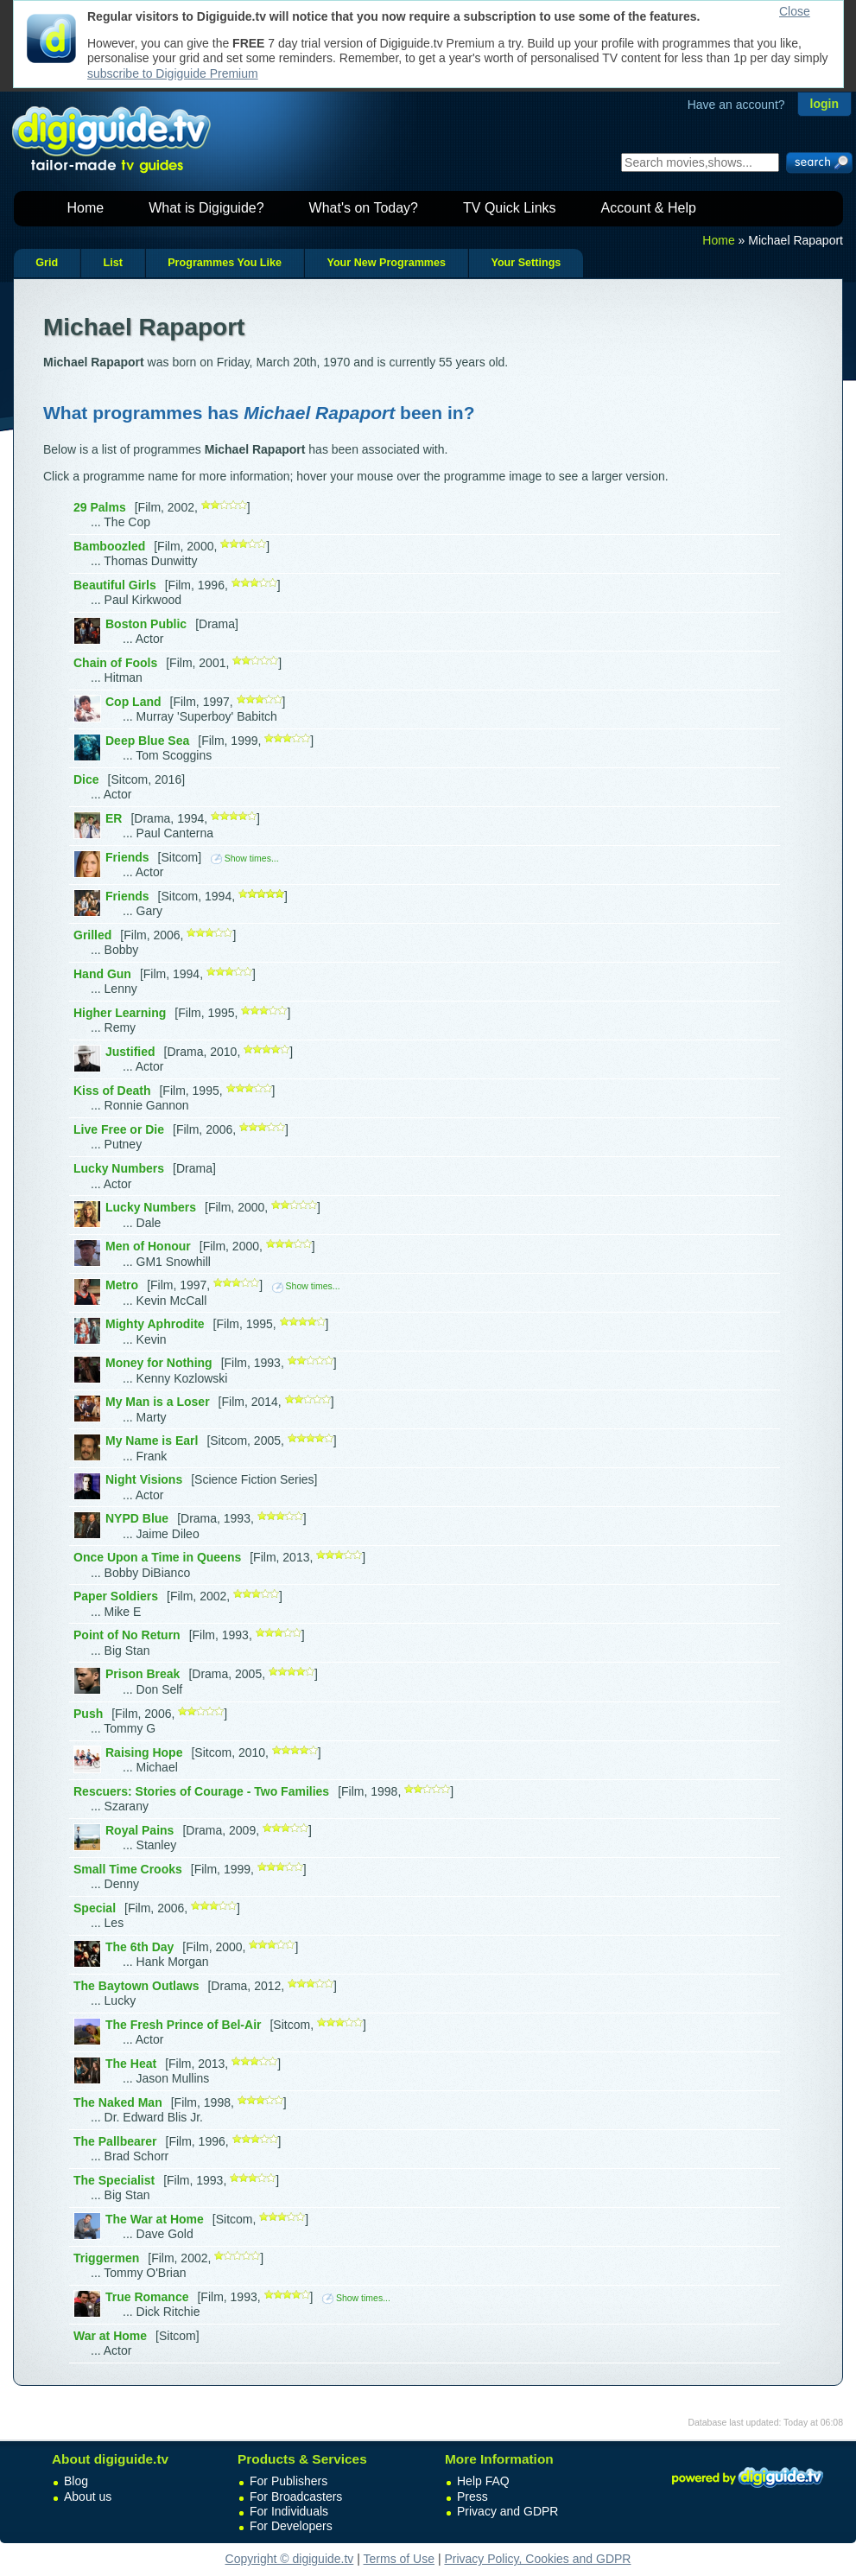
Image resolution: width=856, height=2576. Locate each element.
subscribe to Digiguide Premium (172, 73)
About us (87, 2496)
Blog (76, 2481)
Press (472, 2496)
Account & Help (648, 207)
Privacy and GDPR (507, 2511)
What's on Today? (363, 207)
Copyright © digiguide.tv (289, 2559)
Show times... (245, 858)
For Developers (291, 2526)
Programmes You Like (225, 263)
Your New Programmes (386, 263)
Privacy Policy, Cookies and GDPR (537, 2559)
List (112, 263)
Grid (46, 263)
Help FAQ (483, 2481)
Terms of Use (399, 2559)
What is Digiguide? (206, 207)
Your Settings (526, 263)
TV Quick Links (509, 207)
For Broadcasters (296, 2496)
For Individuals (289, 2511)
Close (794, 11)
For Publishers (288, 2481)
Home (86, 207)
